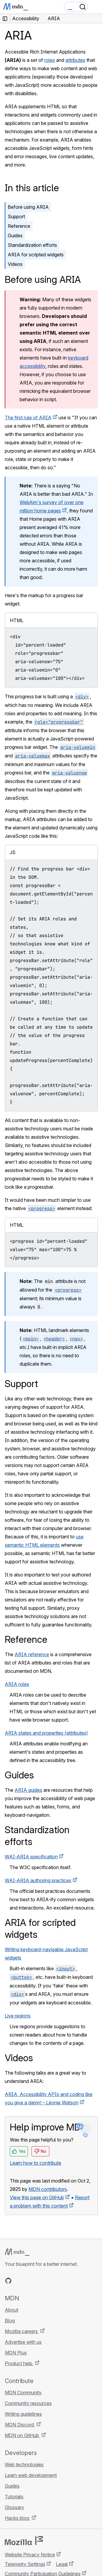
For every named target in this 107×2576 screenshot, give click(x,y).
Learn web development (31, 2475)
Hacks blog (17, 2518)
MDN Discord (20, 2425)
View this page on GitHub (37, 2197)
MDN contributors (48, 2189)
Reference (19, 226)
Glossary (14, 2507)
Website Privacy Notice (30, 2555)
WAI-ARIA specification (31, 1857)
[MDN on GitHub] (8, 2280)
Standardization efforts (32, 245)
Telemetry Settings (25, 2564)
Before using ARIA (28, 207)
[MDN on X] (29, 2280)
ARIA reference (32, 1654)
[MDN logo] (17, 2252)
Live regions (18, 2016)
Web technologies (24, 2464)
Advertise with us (23, 2342)
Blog (10, 2321)
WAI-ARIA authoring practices (38, 1880)
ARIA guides (28, 1790)
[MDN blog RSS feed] (51, 2280)
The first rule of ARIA (28, 418)
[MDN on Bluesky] (19, 2280)
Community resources (28, 2403)
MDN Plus (16, 2353)
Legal (62, 2564)
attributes (75, 60)
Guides (15, 236)
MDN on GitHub (22, 2435)
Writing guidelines (23, 2414)
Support (16, 216)
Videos (15, 264)
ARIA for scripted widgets (36, 255)
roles (49, 60)
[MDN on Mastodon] (40, 2280)
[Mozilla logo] (24, 2540)
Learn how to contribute (35, 2163)
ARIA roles (17, 1684)
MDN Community (23, 2392)
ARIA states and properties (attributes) (46, 1733)
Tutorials (14, 2497)
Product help (19, 2363)
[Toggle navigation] (96, 7)
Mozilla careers (22, 2331)
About (11, 2310)
